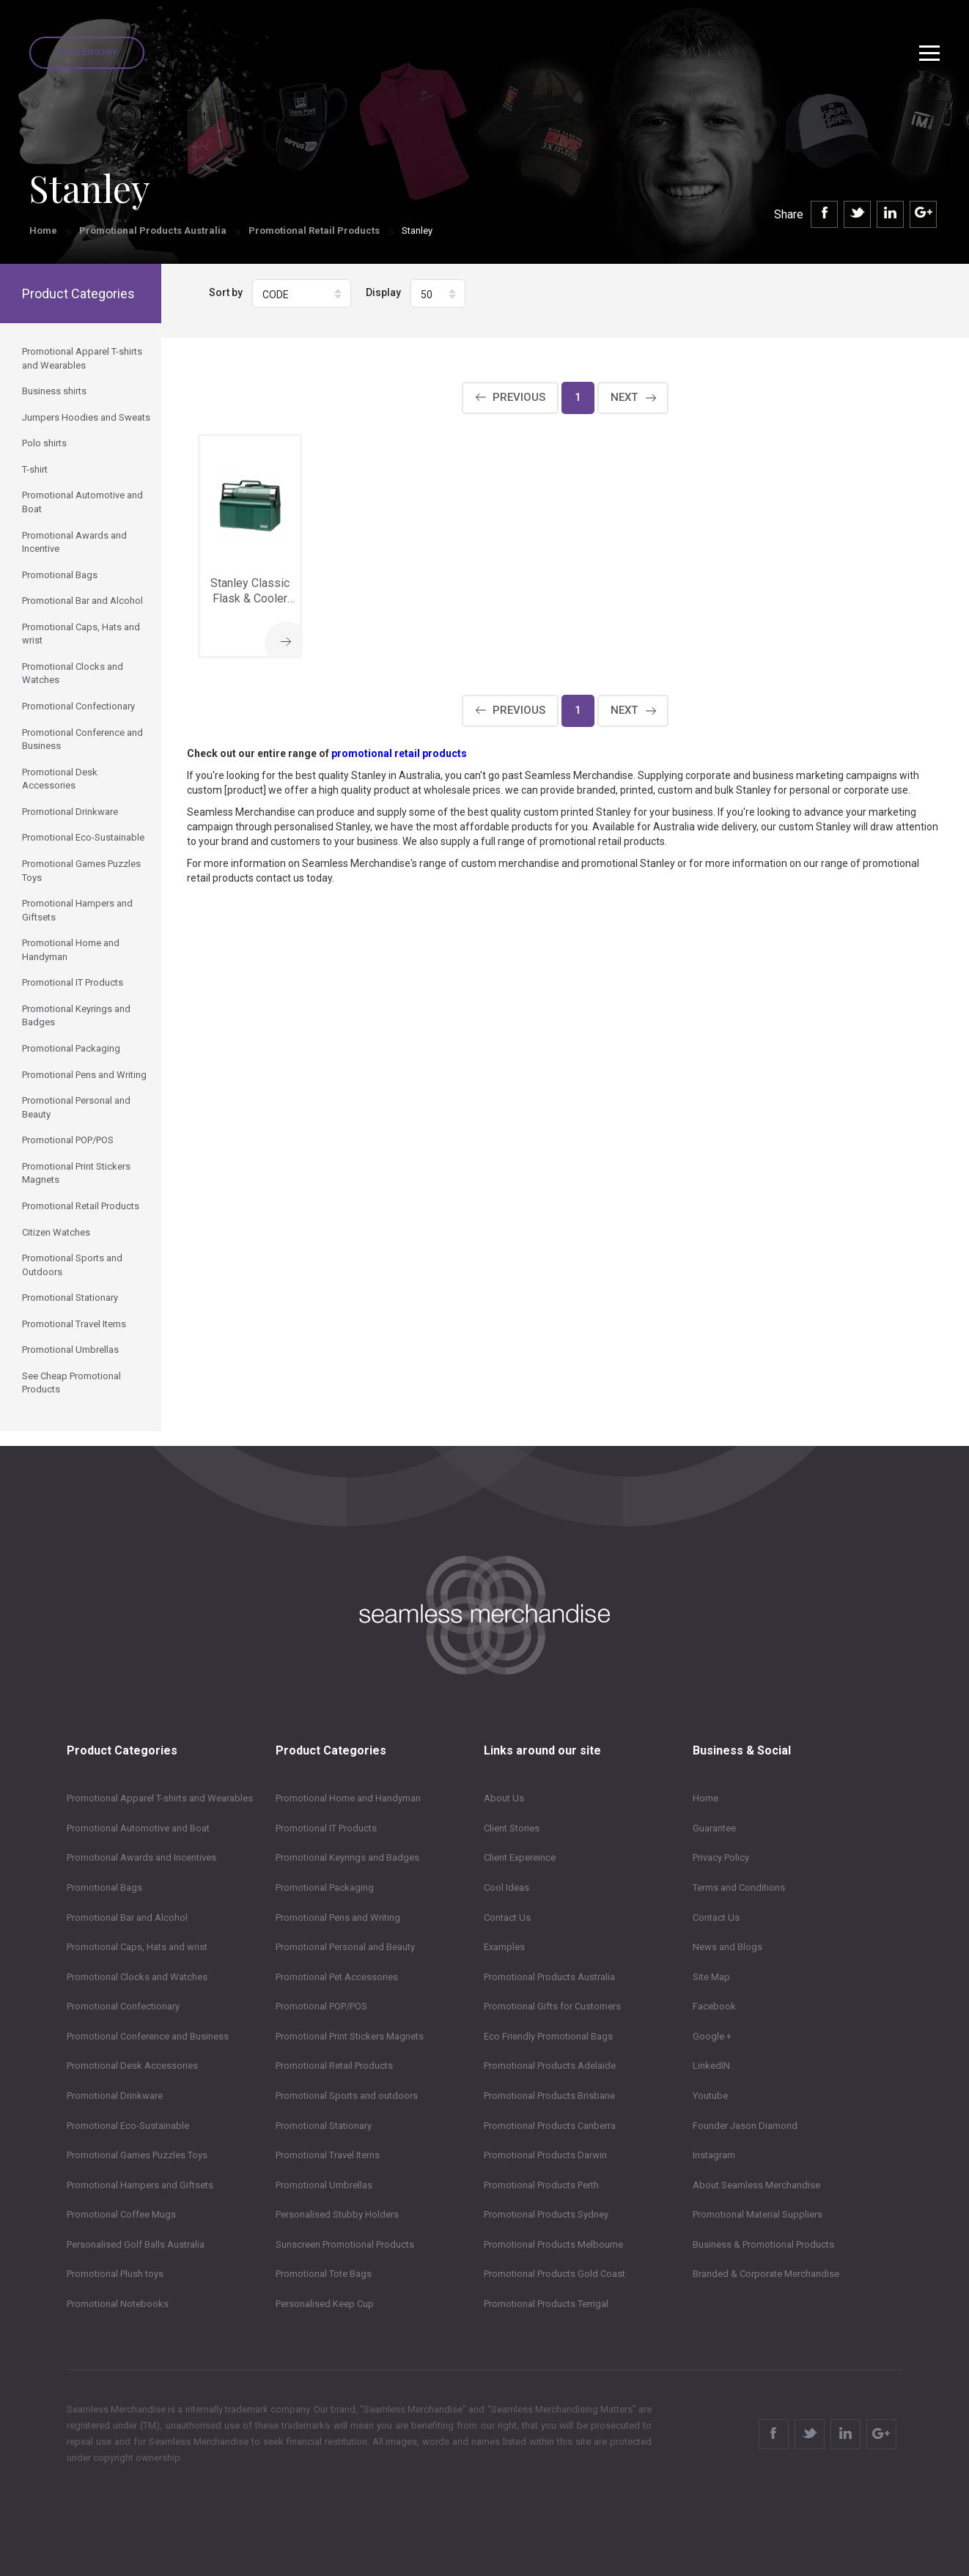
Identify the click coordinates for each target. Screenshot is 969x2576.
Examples (504, 1946)
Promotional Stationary (324, 2125)
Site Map (711, 1976)
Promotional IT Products (326, 1828)
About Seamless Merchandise (756, 2185)
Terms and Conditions (739, 1887)
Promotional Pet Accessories (337, 1976)
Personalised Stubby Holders (337, 2214)
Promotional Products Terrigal (546, 2303)
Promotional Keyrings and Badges (347, 1857)
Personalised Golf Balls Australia (136, 2244)
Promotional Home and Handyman (348, 1798)
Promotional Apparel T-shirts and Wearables (160, 1798)
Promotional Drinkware (115, 2095)
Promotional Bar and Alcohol (127, 1917)
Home (43, 230)
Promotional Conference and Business (148, 2036)
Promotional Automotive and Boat (138, 1828)
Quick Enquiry (86, 52)
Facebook (714, 2006)
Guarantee (714, 1828)
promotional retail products (399, 753)
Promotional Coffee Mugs (121, 2214)
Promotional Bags (104, 1887)
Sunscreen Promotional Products (345, 2244)
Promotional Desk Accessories (132, 2065)
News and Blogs (727, 1946)
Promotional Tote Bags (324, 2273)
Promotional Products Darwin (545, 2154)
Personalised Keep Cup (325, 2303)
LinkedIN (711, 2065)
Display (383, 292)
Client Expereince (520, 1857)
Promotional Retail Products (314, 230)
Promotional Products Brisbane (549, 2095)
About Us (504, 1798)
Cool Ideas (506, 1887)
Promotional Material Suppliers (757, 2214)
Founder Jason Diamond (745, 2125)
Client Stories (511, 1828)
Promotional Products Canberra (550, 2125)
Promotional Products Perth (541, 2185)
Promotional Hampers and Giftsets (140, 2185)
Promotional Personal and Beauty (345, 1946)
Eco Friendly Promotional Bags (548, 2036)
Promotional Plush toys (115, 2273)
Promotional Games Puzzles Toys (137, 2154)
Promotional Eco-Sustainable (128, 2125)
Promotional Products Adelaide (550, 2065)
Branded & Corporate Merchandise (766, 2273)
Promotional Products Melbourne (553, 2244)
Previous (519, 397)
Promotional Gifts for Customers (552, 2006)
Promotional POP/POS (321, 2006)
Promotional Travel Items (328, 2154)
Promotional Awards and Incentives (141, 1857)
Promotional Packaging (325, 1887)
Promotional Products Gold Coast (554, 2273)
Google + (712, 2036)
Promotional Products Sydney (546, 2214)
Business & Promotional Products (763, 2244)
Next (624, 397)
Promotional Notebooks (118, 2303)
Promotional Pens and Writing (338, 1917)
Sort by (226, 292)
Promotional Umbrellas (324, 2185)
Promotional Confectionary (123, 2006)
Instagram (714, 2154)
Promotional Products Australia (152, 230)
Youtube (710, 2095)
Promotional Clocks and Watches (137, 1976)
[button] (301, 293)
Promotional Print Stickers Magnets (350, 2036)
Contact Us (507, 1917)
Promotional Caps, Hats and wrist (137, 1946)
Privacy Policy (721, 1857)
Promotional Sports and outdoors (347, 2095)
